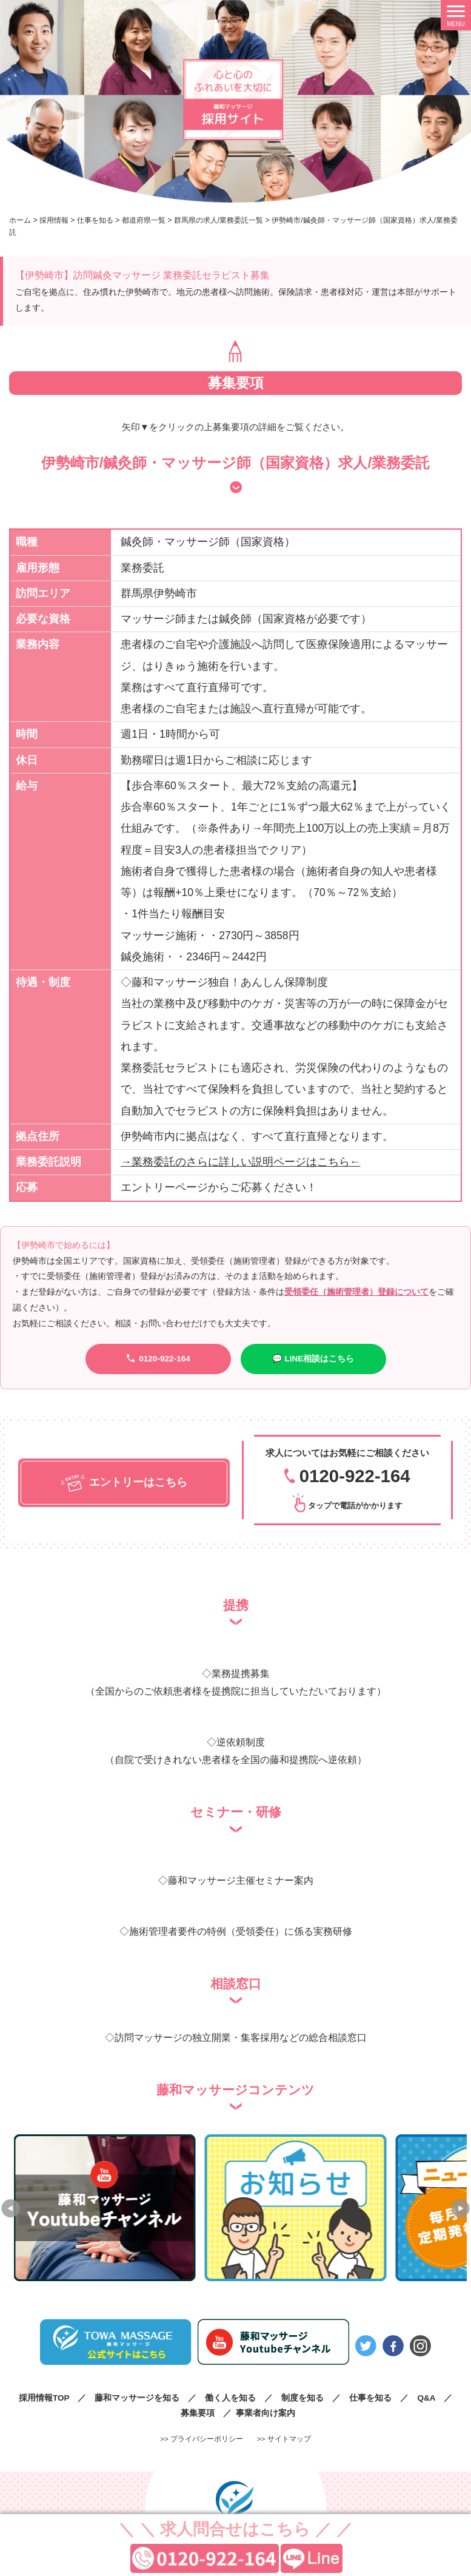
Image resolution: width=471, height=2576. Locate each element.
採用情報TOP (44, 2397)
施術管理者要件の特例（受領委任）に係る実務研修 (240, 1931)
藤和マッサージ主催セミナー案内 (240, 1880)
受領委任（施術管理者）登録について (356, 1291)
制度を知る (302, 2397)
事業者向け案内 (265, 2412)
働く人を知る (230, 2397)
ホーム (20, 220)
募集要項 (198, 2412)
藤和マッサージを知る (137, 2397)
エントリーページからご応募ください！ (219, 1187)
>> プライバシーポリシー (201, 2438)
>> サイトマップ (284, 2438)
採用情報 (53, 220)
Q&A (426, 2397)
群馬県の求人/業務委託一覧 (218, 220)
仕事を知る (95, 220)
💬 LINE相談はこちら (313, 1358)
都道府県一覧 (143, 220)
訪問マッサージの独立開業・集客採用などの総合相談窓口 (241, 2037)
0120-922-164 (157, 1358)
